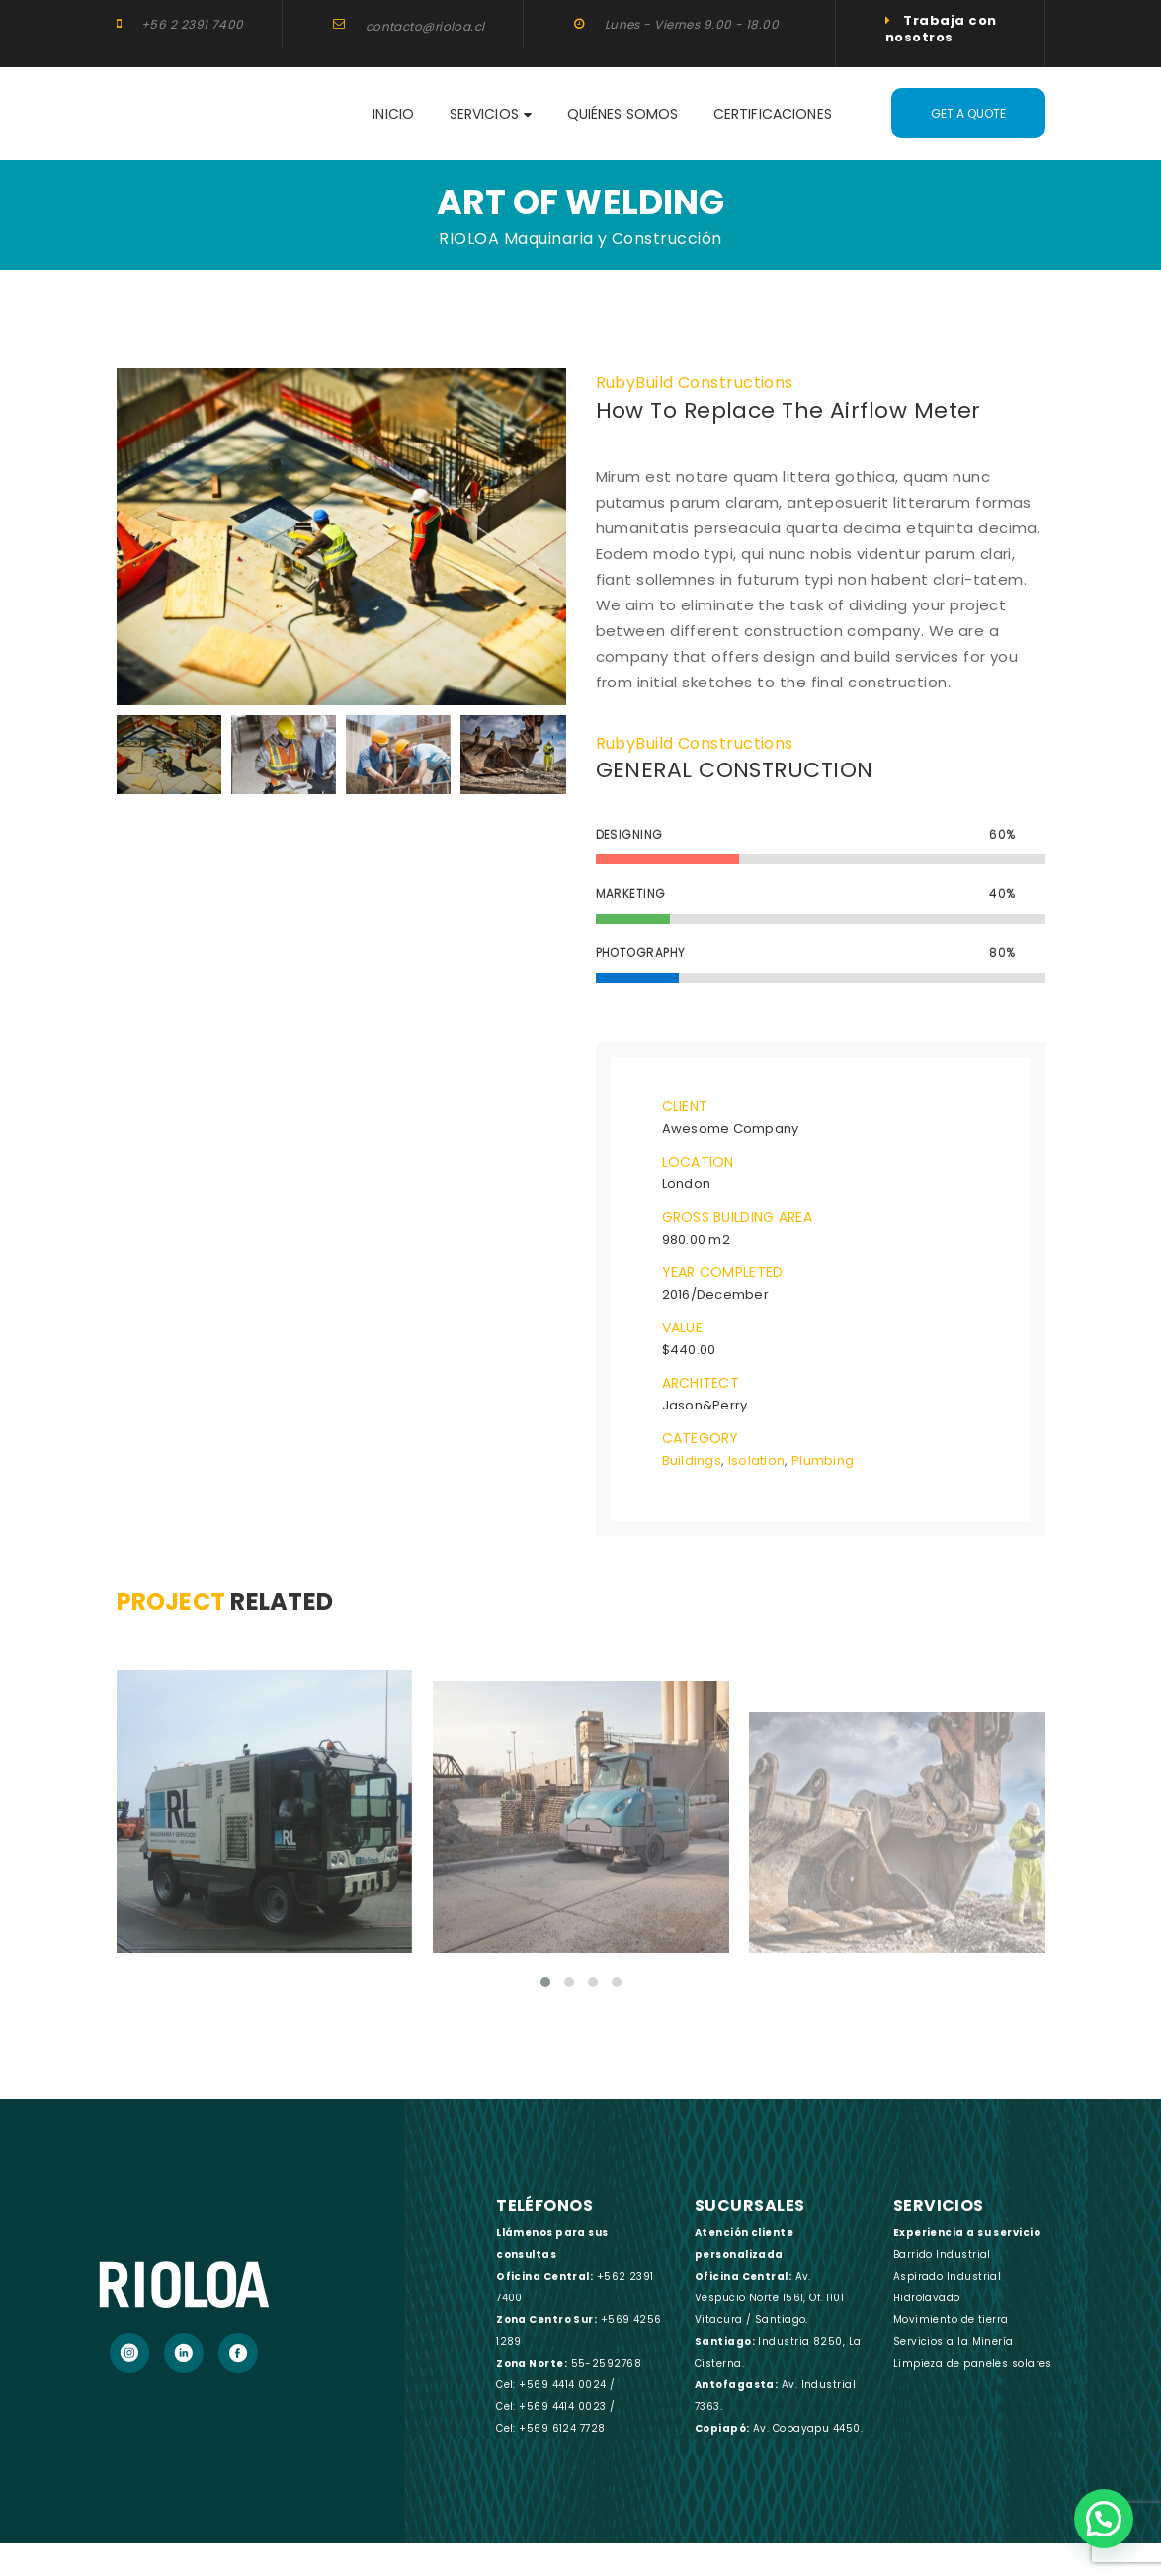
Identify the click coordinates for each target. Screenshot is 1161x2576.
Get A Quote (968, 113)
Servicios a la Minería (953, 2339)
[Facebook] (238, 2351)
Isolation (756, 1459)
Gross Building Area (737, 1216)
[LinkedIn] (184, 2351)
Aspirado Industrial (947, 2274)
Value (682, 1326)
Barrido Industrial (942, 2252)
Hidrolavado (926, 2296)
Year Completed (723, 1271)
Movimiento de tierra (951, 2317)
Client (685, 1105)
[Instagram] (129, 2351)
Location (698, 1160)
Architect (701, 1382)
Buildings (691, 1459)
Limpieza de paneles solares (972, 2361)
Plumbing (822, 1459)
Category (700, 1437)
